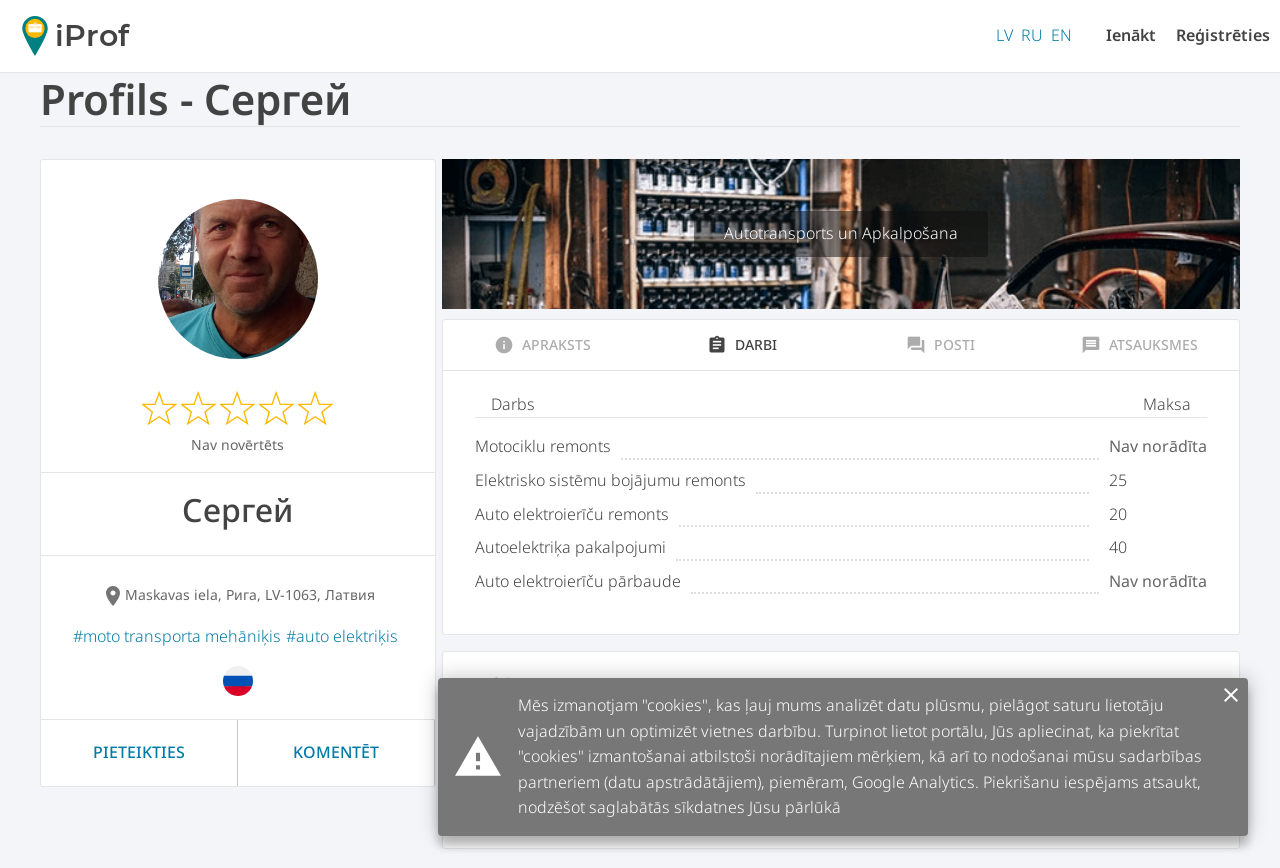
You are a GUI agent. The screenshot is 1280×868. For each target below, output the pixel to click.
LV (1004, 35)
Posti (940, 345)
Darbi (742, 345)
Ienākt (1131, 35)
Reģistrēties (1223, 35)
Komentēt (336, 752)
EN (1061, 35)
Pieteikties (139, 752)
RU (1032, 35)
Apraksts (542, 345)
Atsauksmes (1139, 345)
